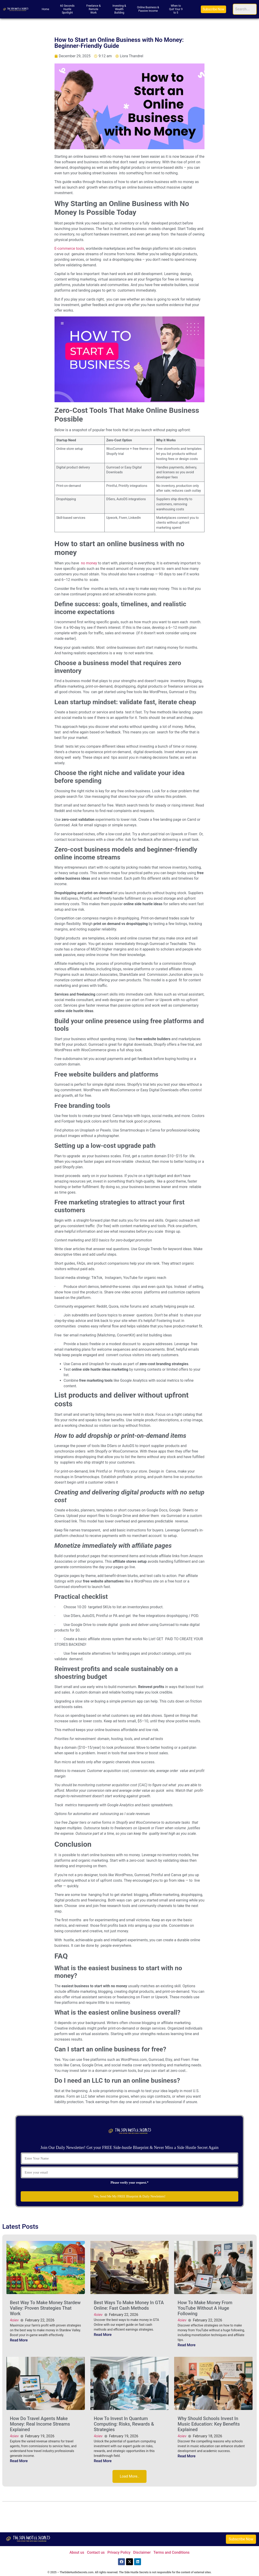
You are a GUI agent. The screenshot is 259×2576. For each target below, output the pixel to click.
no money (89, 563)
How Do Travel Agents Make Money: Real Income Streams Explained (40, 2424)
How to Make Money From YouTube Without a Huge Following (205, 2308)
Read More (19, 2340)
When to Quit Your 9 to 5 (176, 9)
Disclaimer (142, 2552)
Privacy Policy (118, 2552)
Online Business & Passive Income (148, 9)
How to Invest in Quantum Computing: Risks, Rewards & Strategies (124, 2424)
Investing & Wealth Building (119, 9)
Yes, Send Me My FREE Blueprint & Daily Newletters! (129, 2196)
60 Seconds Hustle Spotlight (67, 9)
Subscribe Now (213, 9)
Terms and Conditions (171, 2552)
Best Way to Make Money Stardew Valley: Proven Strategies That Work (45, 2308)
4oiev (14, 2320)
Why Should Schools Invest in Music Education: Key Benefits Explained (209, 2424)
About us (76, 2552)
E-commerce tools (69, 248)
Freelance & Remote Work (93, 9)
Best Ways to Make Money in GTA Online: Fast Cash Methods (129, 2305)
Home (45, 9)
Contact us (96, 2552)
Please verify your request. (129, 2182)
